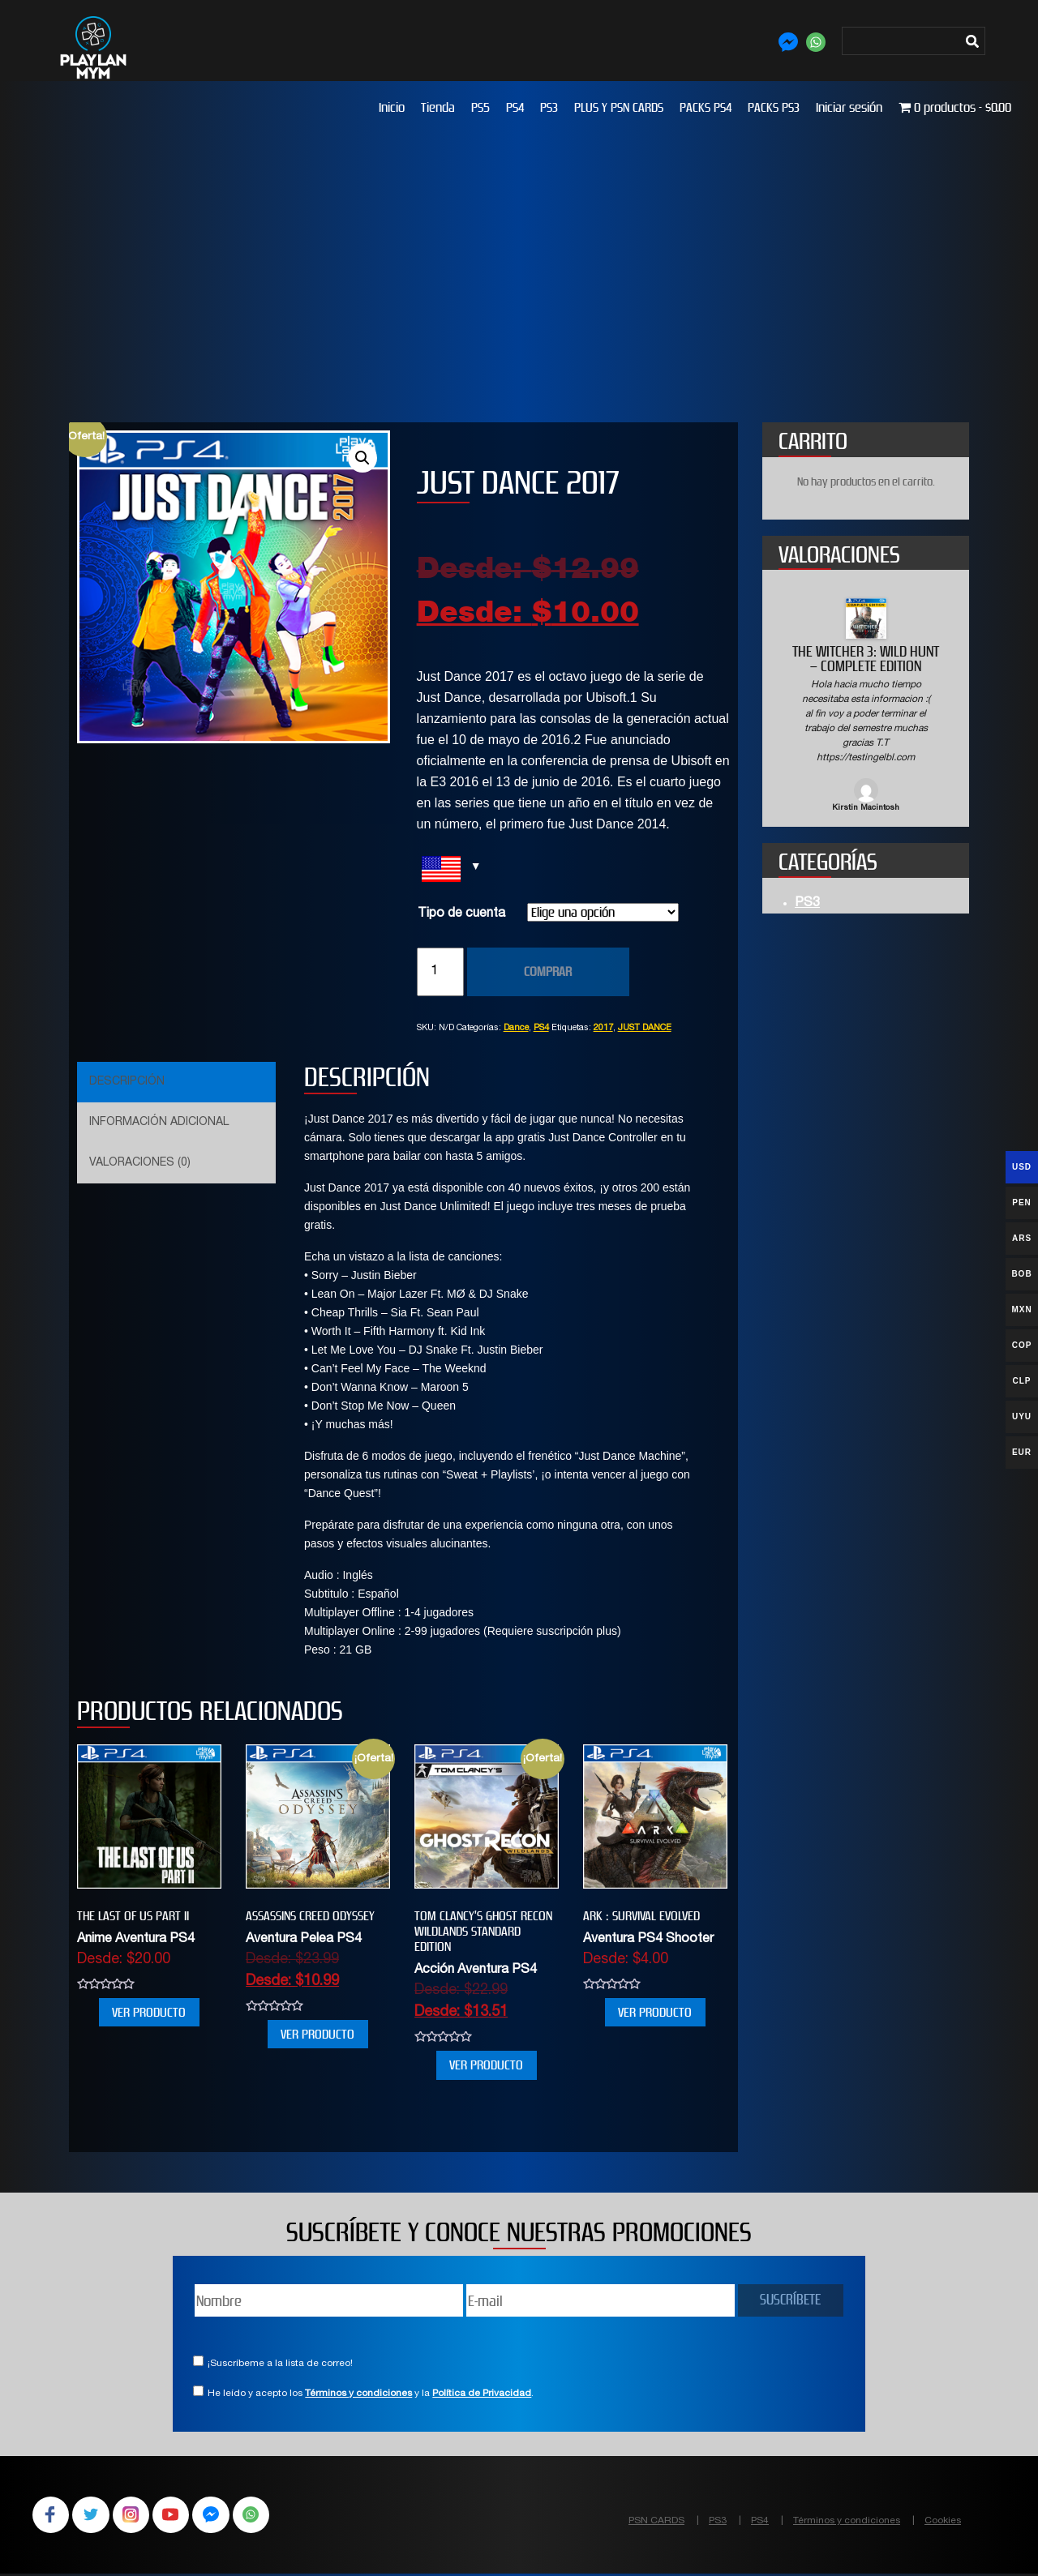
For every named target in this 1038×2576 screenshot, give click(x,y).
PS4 (515, 107)
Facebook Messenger (220, 2516)
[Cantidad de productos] (440, 972)
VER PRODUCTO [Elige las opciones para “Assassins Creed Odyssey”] (317, 2034)
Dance (516, 1028)
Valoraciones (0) (140, 1163)
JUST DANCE (644, 1028)
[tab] (174, 1082)
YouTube (178, 2516)
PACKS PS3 (774, 107)
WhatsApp (262, 2516)
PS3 (549, 107)
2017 (603, 1028)
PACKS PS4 (705, 107)
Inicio (392, 107)
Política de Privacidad (481, 2393)
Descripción (127, 1082)
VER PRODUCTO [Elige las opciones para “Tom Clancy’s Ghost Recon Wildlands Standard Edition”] (486, 2065)
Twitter (94, 2516)
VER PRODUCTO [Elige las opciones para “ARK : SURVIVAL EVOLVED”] (655, 2012)
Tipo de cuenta (461, 914)
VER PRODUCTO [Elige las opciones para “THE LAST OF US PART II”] (149, 2012)
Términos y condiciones (358, 2393)
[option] (865, 706)
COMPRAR (548, 971)
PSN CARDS (656, 2521)
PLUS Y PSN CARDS (618, 107)
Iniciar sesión (849, 107)
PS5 (480, 107)
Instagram (136, 2516)
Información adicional (159, 1122)
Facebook (51, 2516)
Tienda (438, 107)
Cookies (942, 2521)
